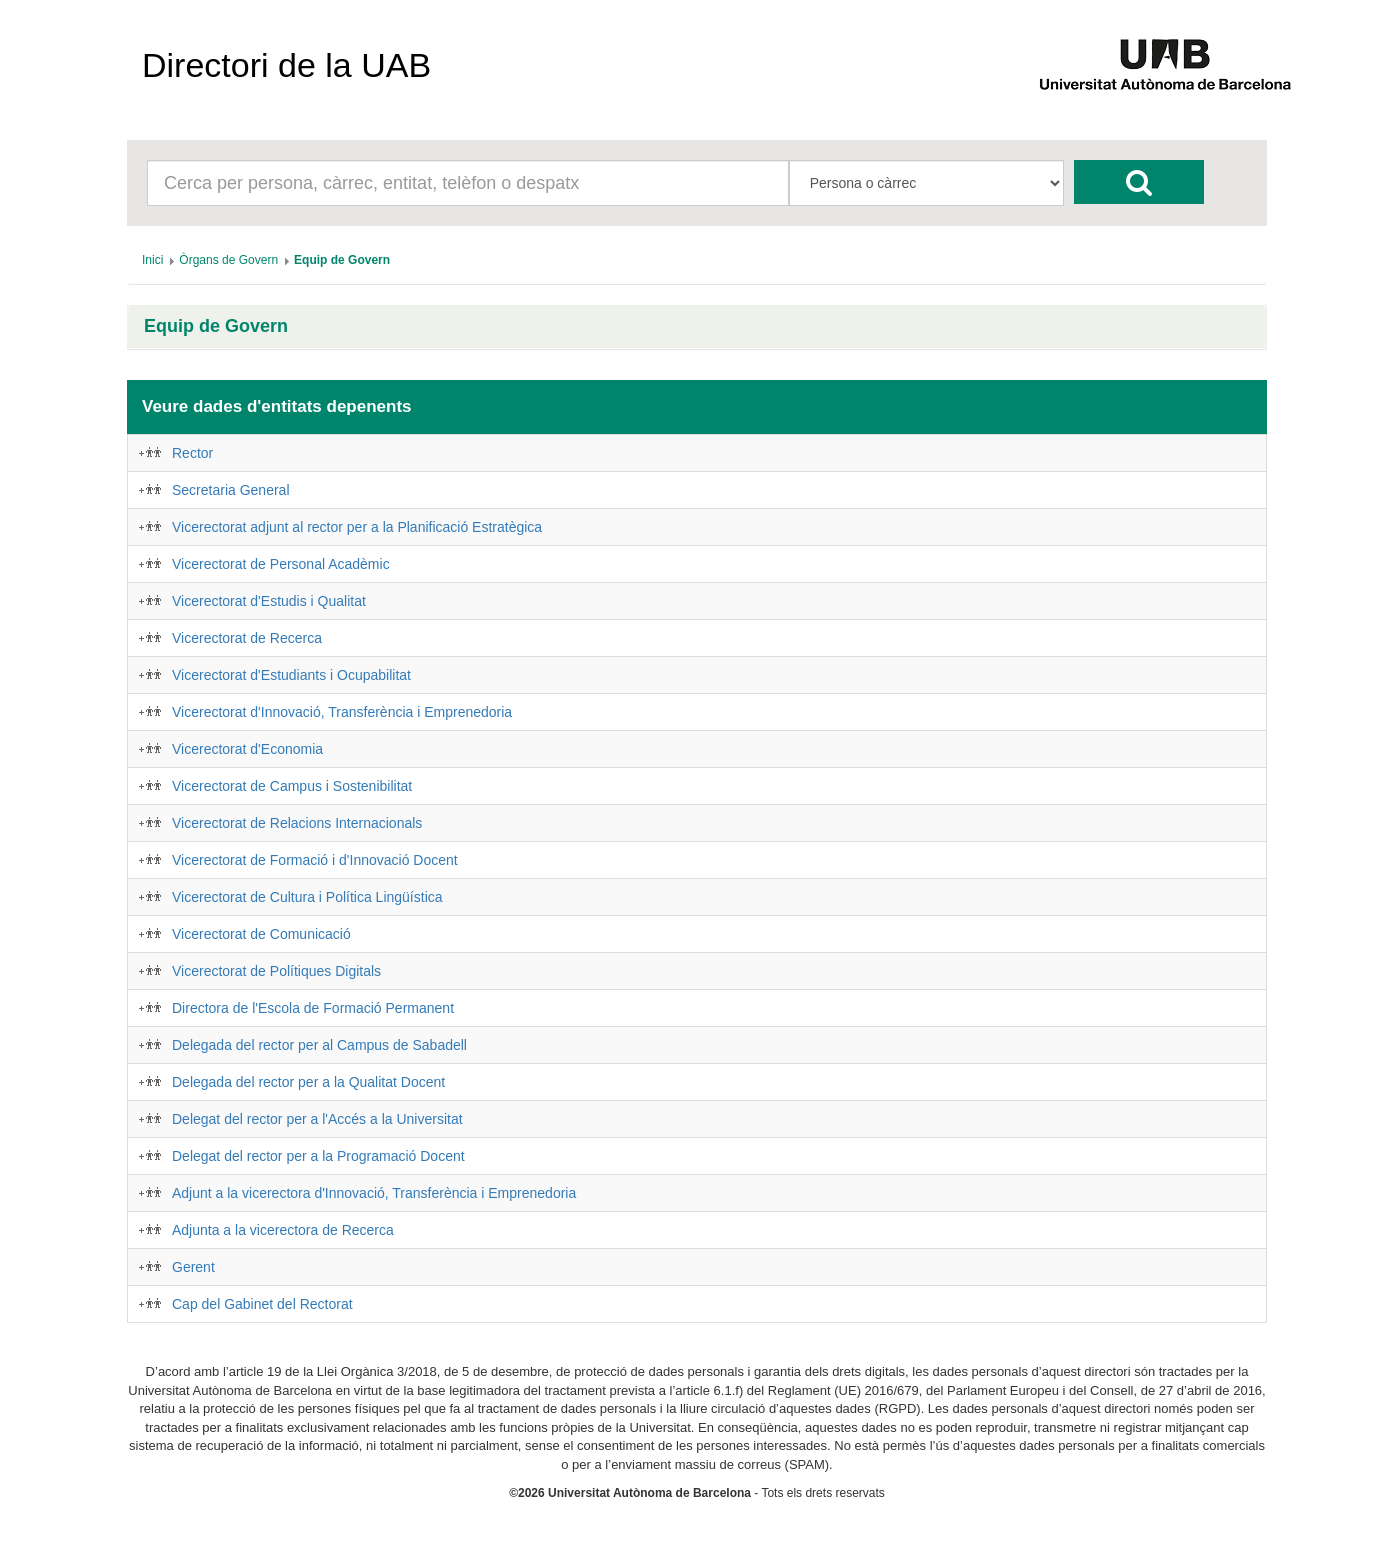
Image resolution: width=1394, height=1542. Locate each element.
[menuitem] (152, 260)
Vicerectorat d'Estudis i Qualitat (269, 601)
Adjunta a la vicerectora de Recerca (283, 1230)
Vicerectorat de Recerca (247, 638)
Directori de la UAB (286, 65)
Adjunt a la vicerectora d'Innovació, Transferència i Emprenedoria (374, 1193)
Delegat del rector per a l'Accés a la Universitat (317, 1119)
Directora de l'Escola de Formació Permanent (313, 1008)
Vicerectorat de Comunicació (261, 934)
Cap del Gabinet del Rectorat (262, 1304)
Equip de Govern (216, 326)
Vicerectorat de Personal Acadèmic (281, 564)
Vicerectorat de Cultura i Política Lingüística (307, 897)
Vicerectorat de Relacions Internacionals (297, 823)
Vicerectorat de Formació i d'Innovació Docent (315, 860)
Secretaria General (231, 490)
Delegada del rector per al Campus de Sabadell (319, 1045)
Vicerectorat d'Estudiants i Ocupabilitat (291, 675)
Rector (192, 453)
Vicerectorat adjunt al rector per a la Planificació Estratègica (357, 527)
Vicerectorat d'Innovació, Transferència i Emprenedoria (342, 712)
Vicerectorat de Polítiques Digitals (276, 971)
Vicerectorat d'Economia (247, 749)
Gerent (193, 1267)
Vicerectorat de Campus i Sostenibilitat (292, 786)
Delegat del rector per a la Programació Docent (318, 1156)
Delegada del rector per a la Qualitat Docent (308, 1082)
